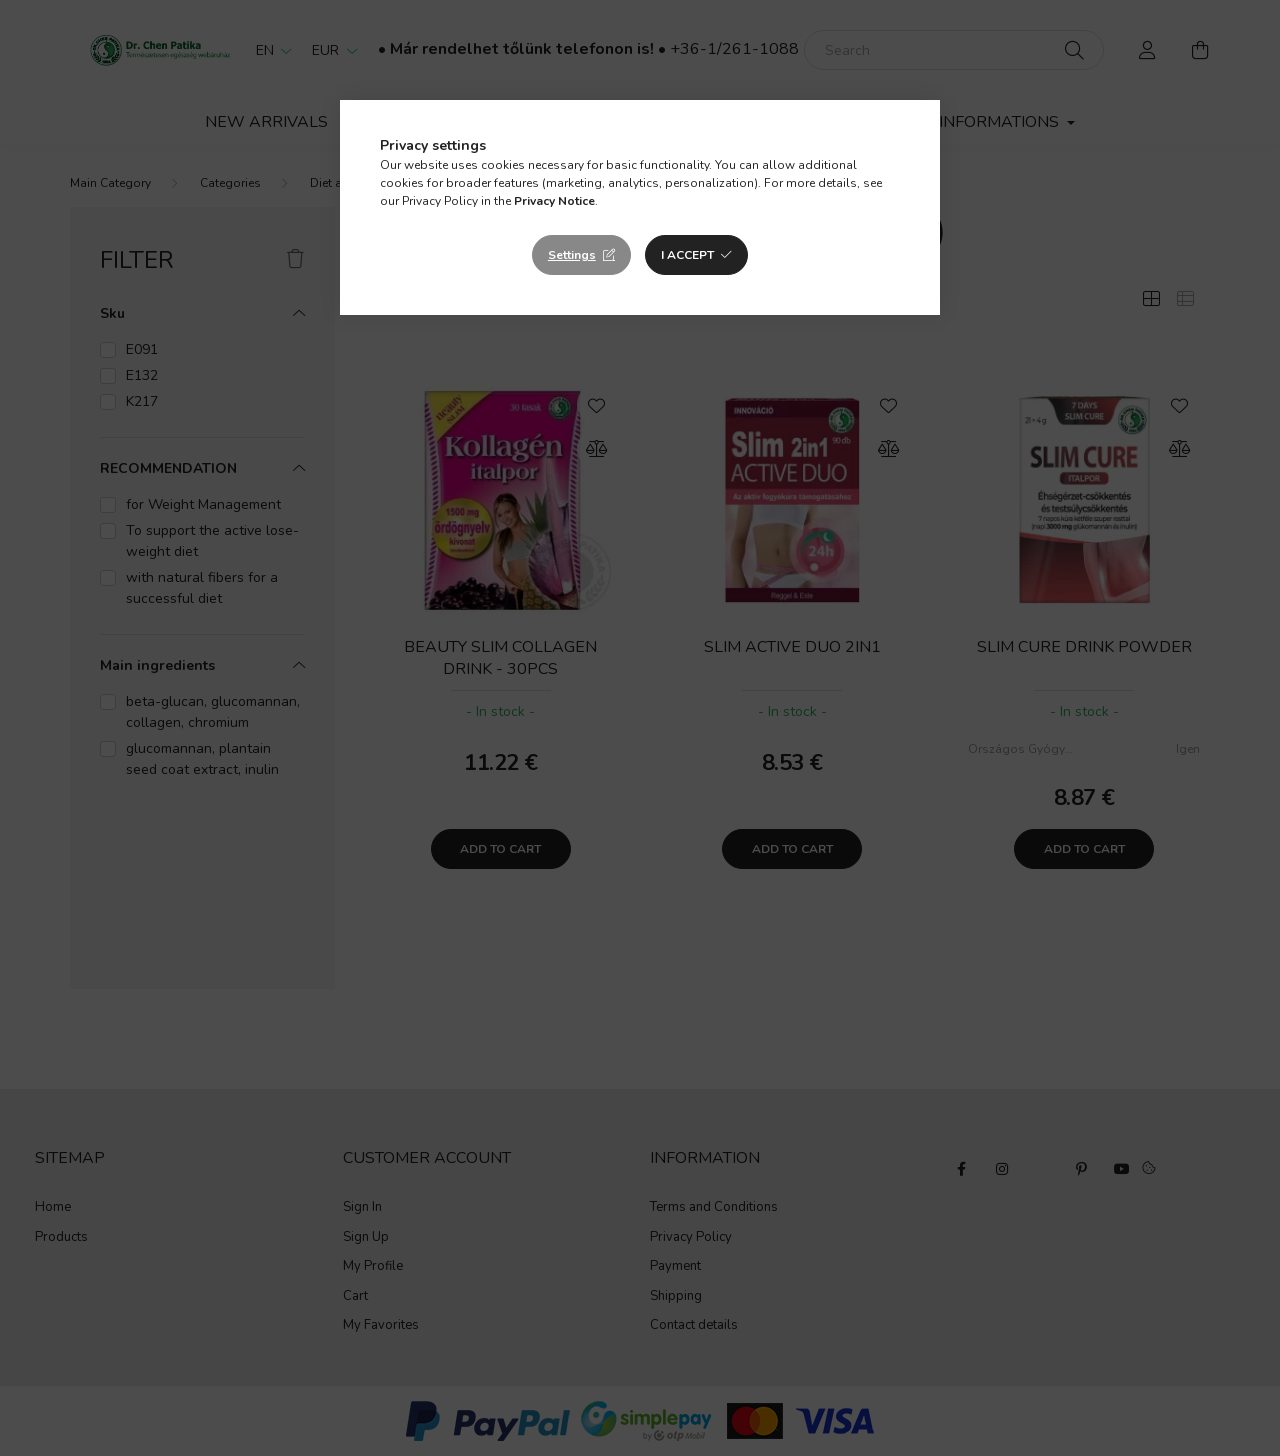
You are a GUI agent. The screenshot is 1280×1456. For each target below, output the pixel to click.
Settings (572, 255)
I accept (687, 255)
